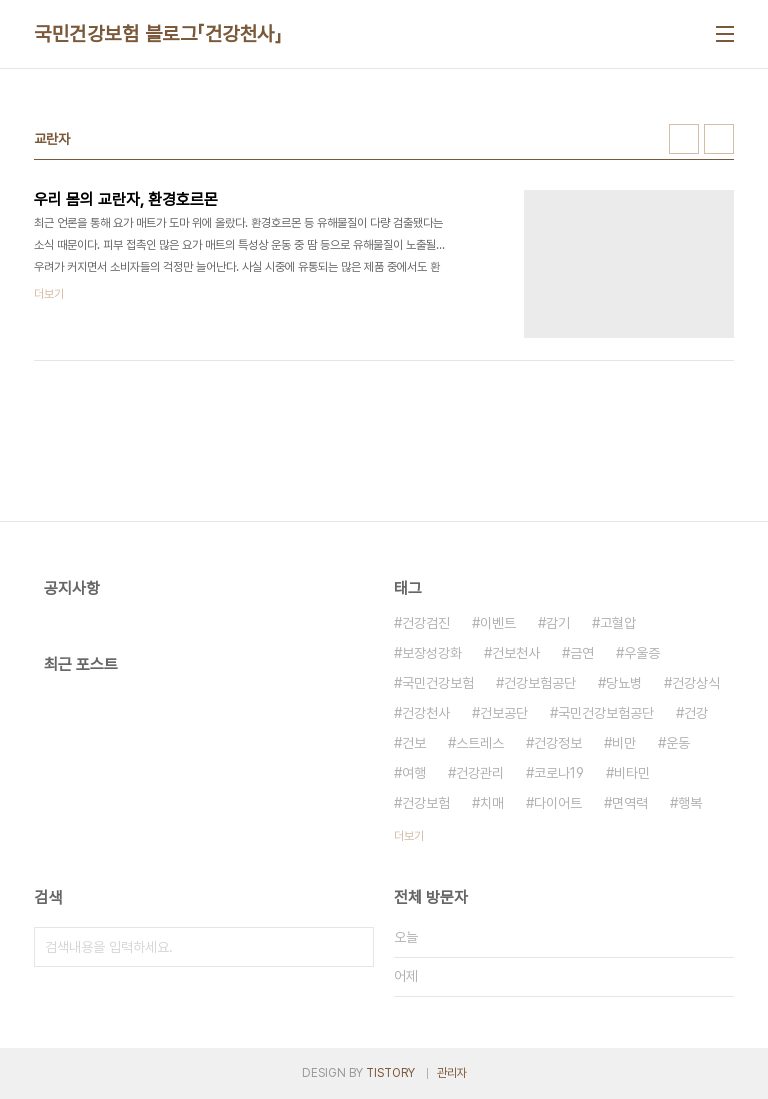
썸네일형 (684, 139)
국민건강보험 (438, 683)
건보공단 (504, 713)
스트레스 (480, 743)
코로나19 (559, 773)
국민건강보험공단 (606, 713)
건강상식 (696, 683)
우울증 (642, 653)
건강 (696, 713)
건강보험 (426, 803)
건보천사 (516, 653)
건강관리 (480, 773)
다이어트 (558, 803)
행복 (690, 803)
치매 (492, 803)
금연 (582, 653)
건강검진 (426, 623)
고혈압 (618, 623)
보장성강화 (432, 653)
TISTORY (390, 1073)
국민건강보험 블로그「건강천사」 (158, 34)
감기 (558, 623)
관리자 (452, 1073)
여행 (414, 773)
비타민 (632, 773)
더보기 (409, 836)
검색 (354, 947)
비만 (624, 743)
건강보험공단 (540, 683)
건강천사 (426, 713)
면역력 (630, 803)
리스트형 (719, 139)
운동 (678, 743)
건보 (414, 743)
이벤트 (498, 623)
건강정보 (558, 743)
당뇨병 (624, 683)
